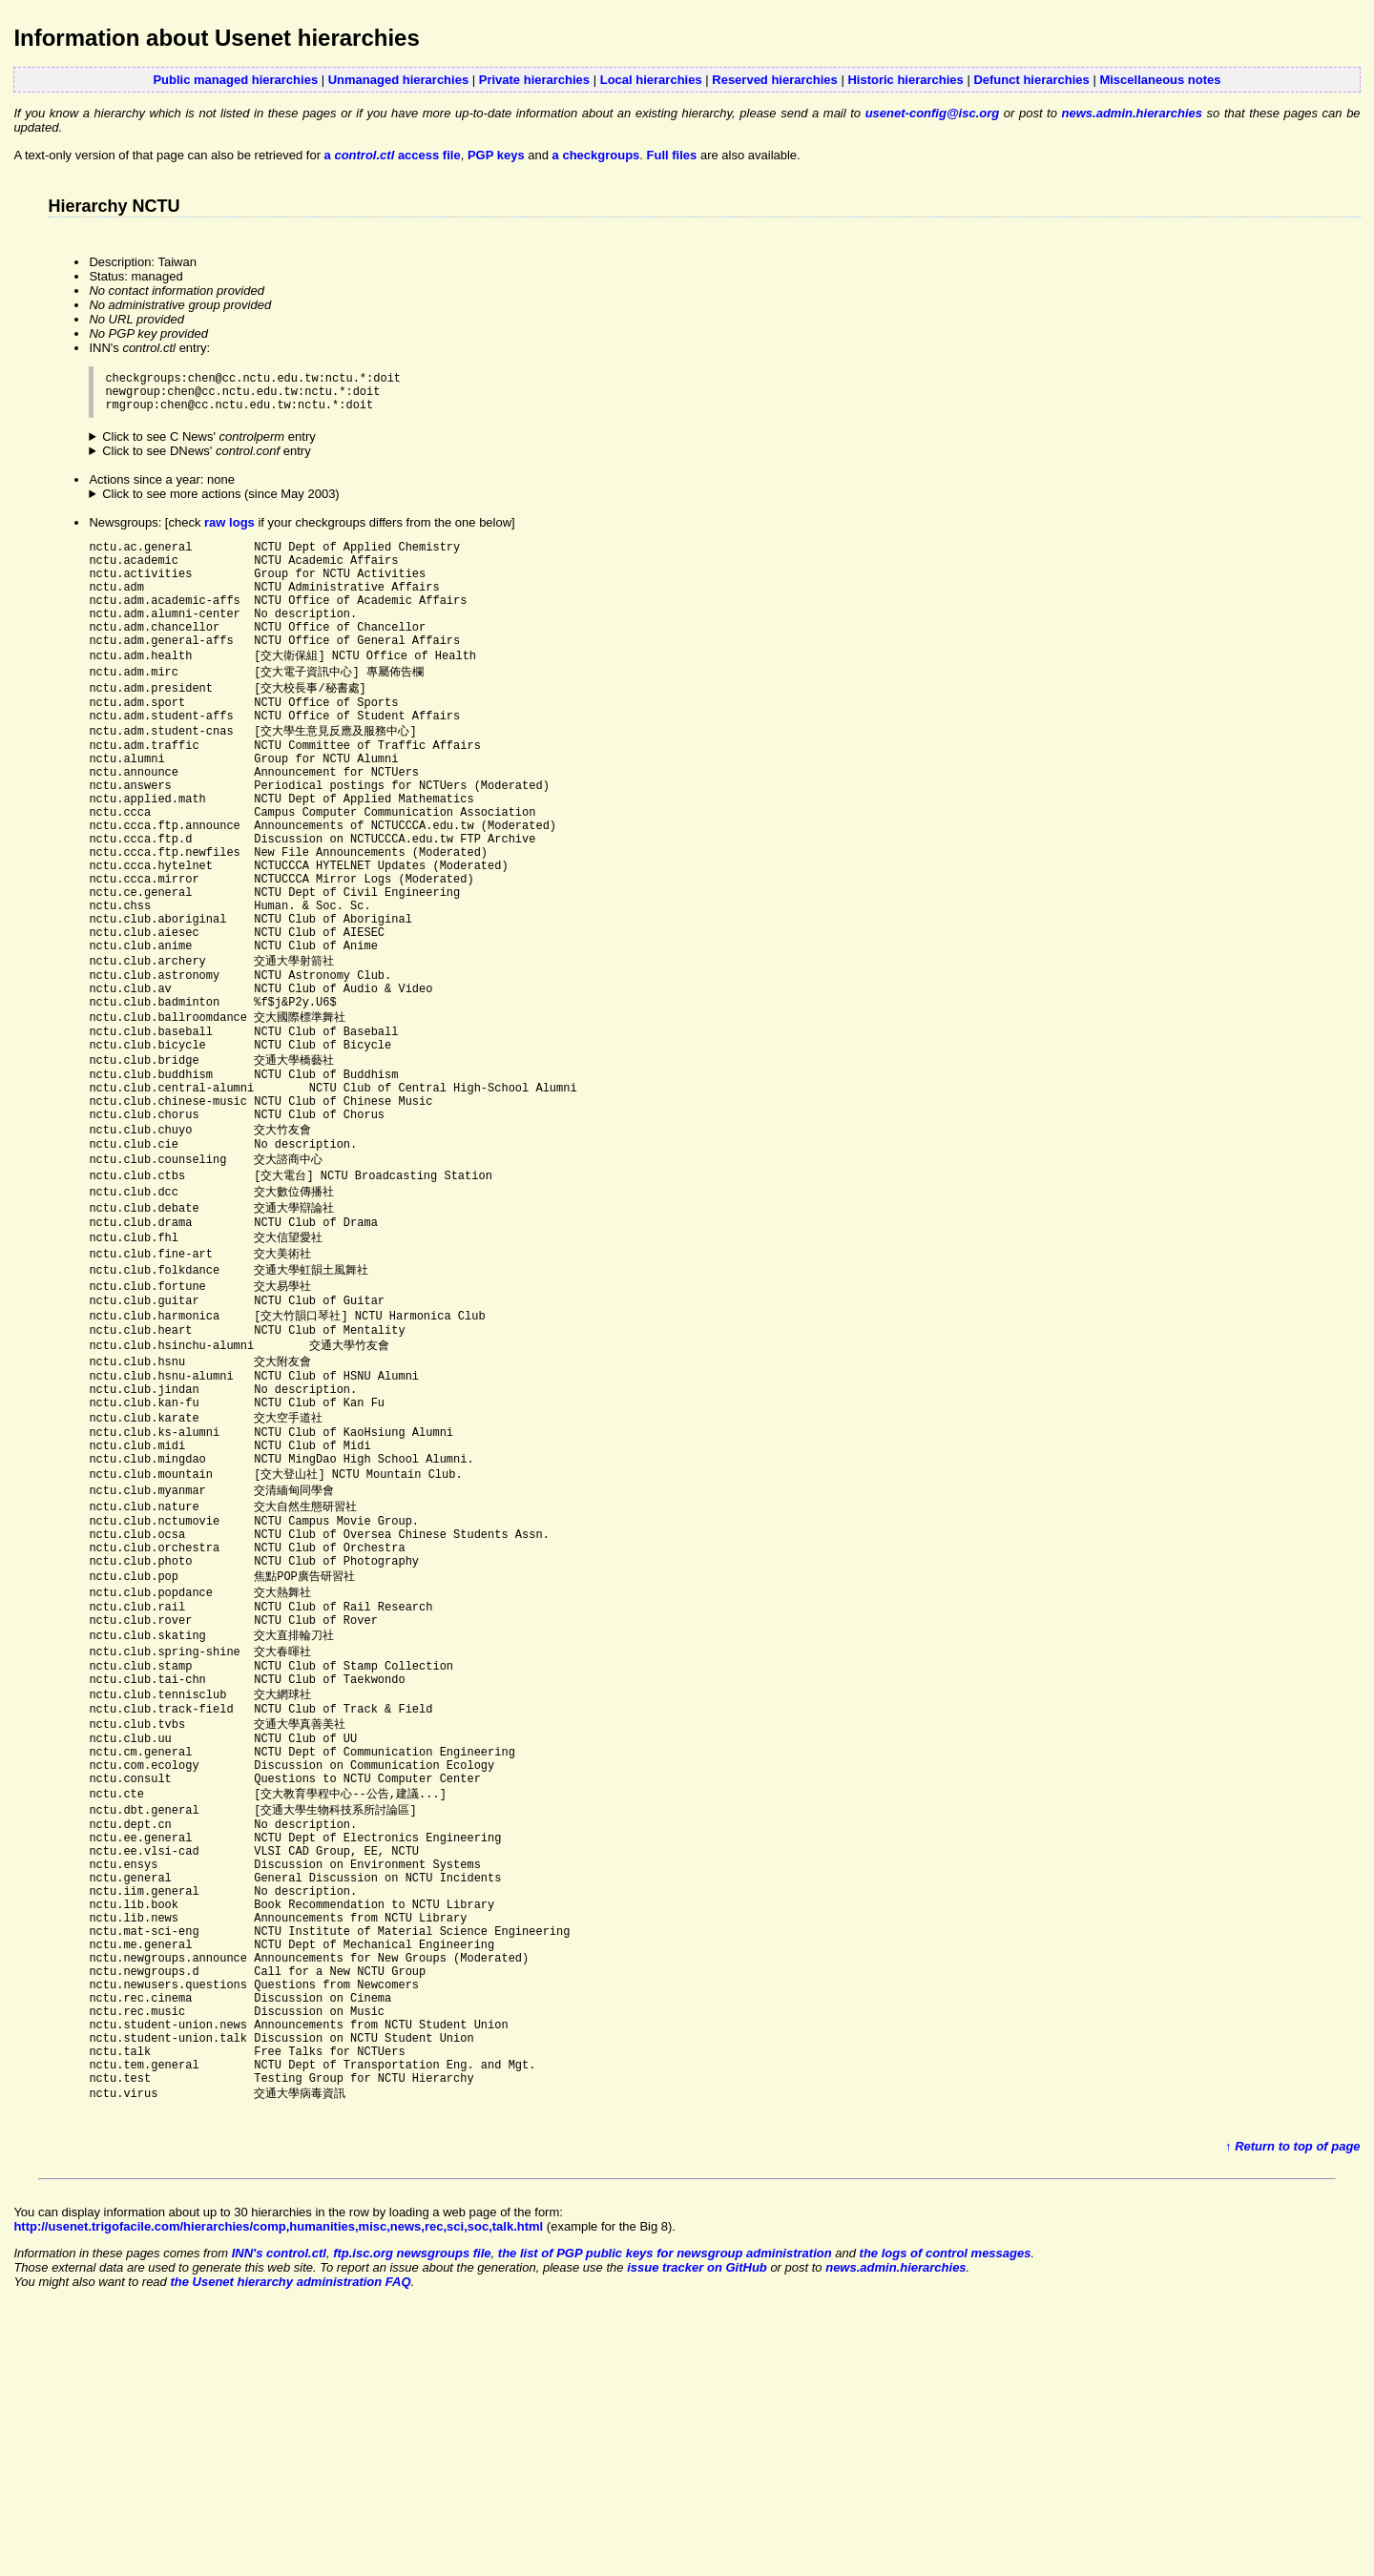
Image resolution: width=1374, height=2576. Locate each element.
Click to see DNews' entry (206, 459)
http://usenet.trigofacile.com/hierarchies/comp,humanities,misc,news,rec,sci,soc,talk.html (278, 2489)
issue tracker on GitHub (697, 2530)
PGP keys (496, 155)
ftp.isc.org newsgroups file (411, 2515)
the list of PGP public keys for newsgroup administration (665, 2515)
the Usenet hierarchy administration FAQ (290, 2544)
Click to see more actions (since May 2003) (221, 502)
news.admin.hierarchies (1132, 113)
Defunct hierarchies (1031, 80)
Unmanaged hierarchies (398, 80)
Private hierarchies (534, 80)
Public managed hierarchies (235, 80)
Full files (672, 155)
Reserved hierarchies (775, 80)
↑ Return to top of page (1293, 2408)
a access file (392, 155)
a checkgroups (596, 155)
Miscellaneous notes (1159, 80)
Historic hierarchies (905, 80)
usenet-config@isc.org (932, 113)
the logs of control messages (945, 2515)
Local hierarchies (651, 80)
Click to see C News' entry (209, 445)
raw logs (229, 531)
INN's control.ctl (279, 2515)
